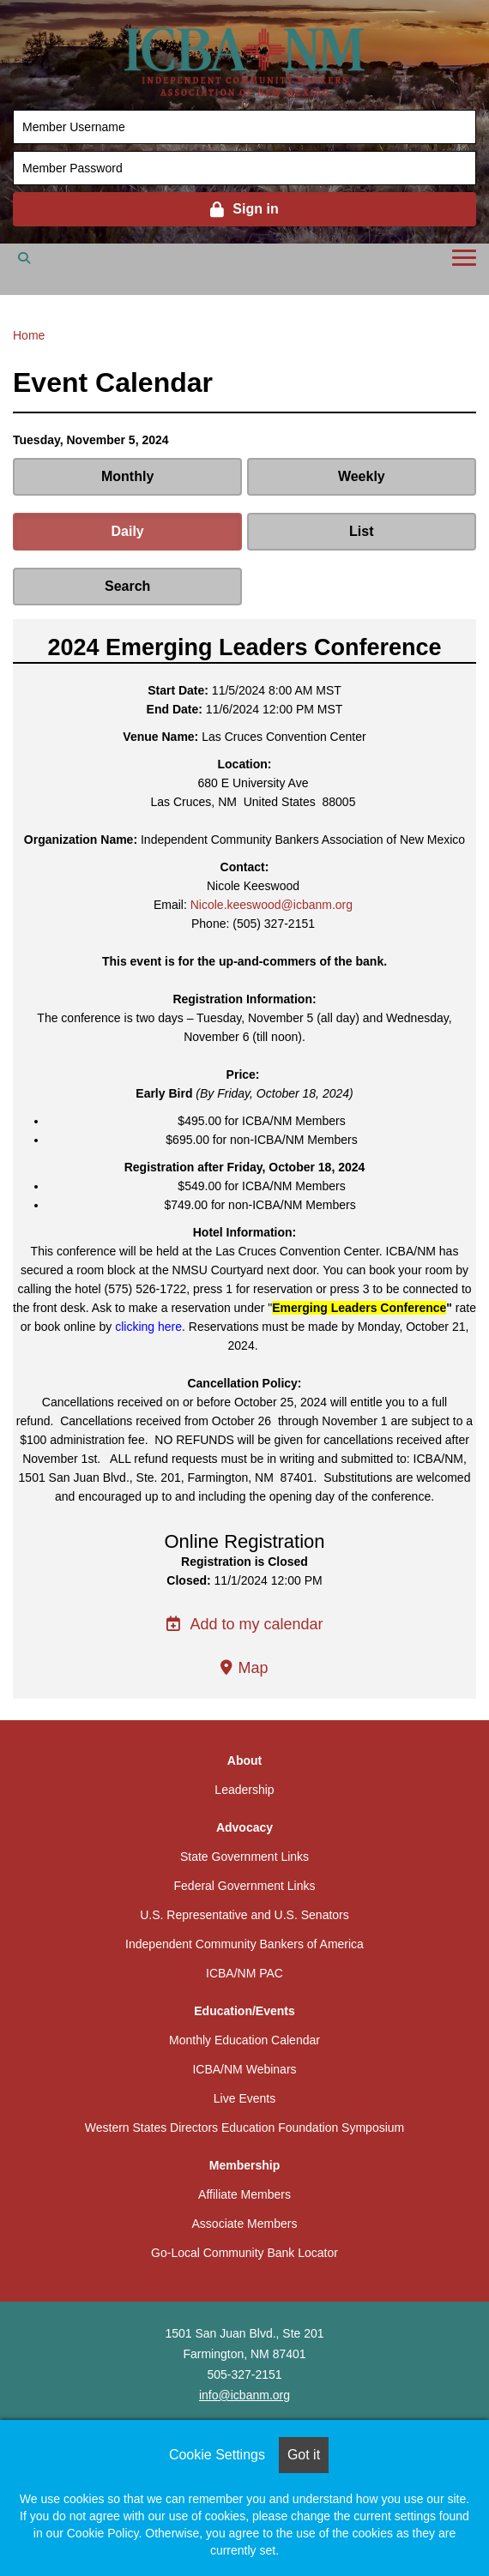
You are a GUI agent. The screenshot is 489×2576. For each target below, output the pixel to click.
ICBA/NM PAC (244, 1973)
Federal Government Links (245, 1886)
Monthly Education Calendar (244, 2040)
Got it (303, 2454)
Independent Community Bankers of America (244, 1944)
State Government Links (244, 1856)
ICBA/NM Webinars (244, 2069)
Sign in (255, 209)
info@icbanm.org (244, 2395)
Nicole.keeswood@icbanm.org (271, 905)
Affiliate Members (244, 2194)
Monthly (127, 476)
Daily (128, 531)
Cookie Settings (217, 2454)
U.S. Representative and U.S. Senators (244, 1915)
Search (127, 586)
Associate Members (245, 2223)
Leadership (244, 1790)
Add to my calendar (244, 1624)
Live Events (244, 2098)
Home (29, 335)
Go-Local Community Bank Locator (244, 2253)
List (361, 531)
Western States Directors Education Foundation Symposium (244, 2127)
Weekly (361, 476)
